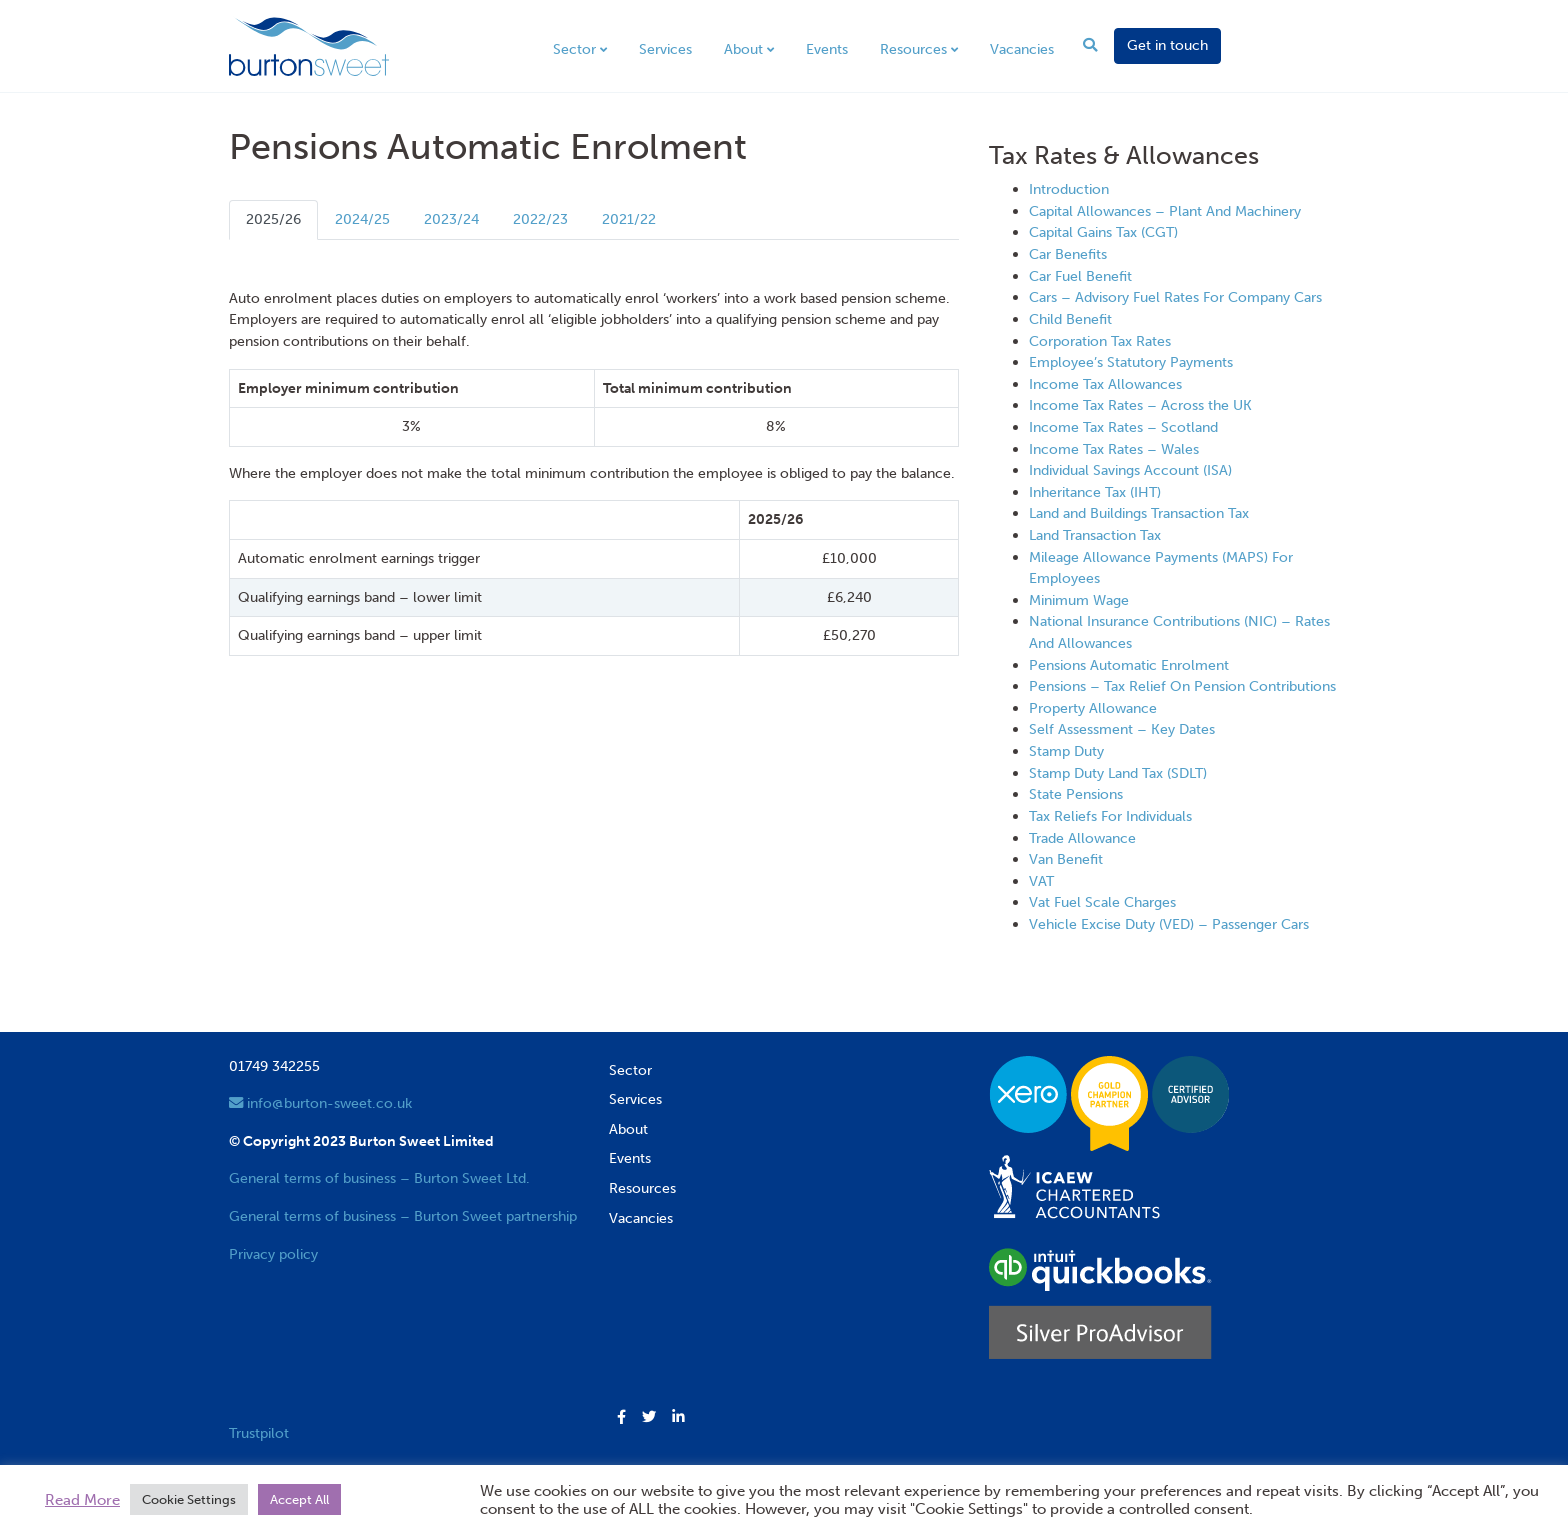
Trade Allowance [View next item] (1082, 838)
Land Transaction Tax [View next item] (1095, 535)
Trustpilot (259, 1433)
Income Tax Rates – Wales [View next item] (1114, 449)
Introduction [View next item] (1069, 189)
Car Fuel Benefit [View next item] (1080, 276)
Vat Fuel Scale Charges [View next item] (1102, 902)
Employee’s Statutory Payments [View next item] (1131, 362)
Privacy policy (273, 1254)
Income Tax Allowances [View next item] (1105, 384)
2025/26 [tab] (273, 219)
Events (827, 49)
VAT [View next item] (1041, 881)
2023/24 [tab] (451, 219)
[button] (621, 1418)
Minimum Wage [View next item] (1079, 600)
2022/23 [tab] (540, 219)
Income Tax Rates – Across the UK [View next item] (1140, 405)
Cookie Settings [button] (189, 1499)
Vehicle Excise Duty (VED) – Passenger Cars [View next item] (1169, 924)
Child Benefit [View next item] (1070, 319)
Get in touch (1167, 45)
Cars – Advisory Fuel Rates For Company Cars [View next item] (1175, 297)
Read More (82, 1500)
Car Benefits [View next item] (1068, 254)
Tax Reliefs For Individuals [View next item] (1110, 816)
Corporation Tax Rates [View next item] (1100, 341)
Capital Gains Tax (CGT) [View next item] (1103, 232)
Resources (913, 49)
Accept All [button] (299, 1499)
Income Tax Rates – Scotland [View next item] (1123, 427)
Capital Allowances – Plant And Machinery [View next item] (1165, 211)
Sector (574, 49)
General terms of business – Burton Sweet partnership (403, 1216)
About (743, 49)
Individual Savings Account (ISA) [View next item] (1130, 470)
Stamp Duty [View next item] (1066, 751)
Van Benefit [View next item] (1066, 859)
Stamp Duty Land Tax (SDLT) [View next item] (1118, 773)
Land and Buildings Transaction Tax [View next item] (1139, 513)
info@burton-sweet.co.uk (320, 1103)
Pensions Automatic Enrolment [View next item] (1129, 665)
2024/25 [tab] (362, 219)
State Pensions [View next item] (1076, 794)
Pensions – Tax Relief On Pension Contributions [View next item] (1182, 686)
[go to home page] (309, 45)
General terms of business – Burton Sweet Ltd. (379, 1178)
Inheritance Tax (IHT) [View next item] (1095, 492)
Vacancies (1022, 49)
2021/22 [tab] (629, 219)
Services (665, 49)
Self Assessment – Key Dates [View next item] (1122, 729)
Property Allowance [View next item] (1093, 708)
